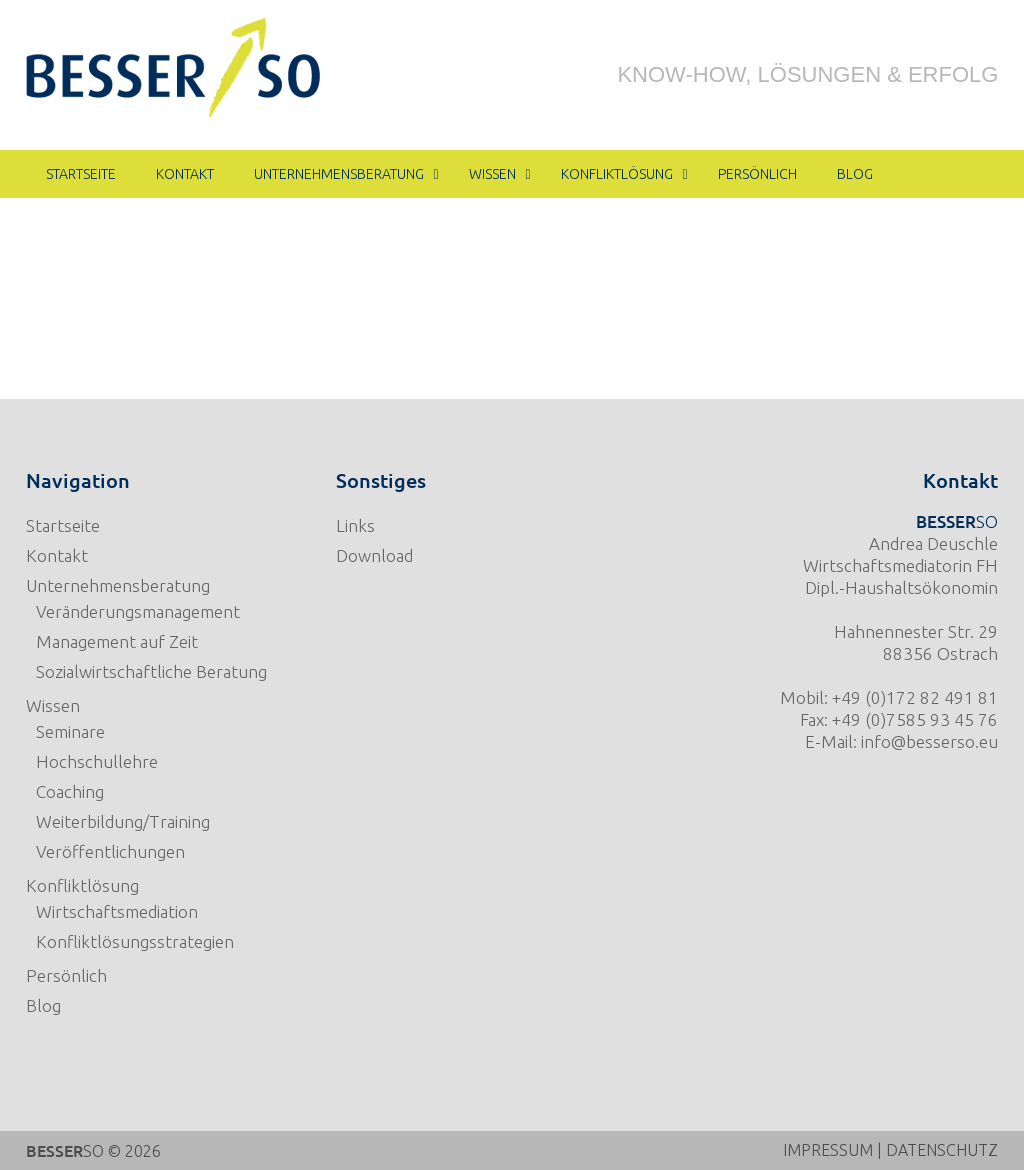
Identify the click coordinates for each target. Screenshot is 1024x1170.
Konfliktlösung (82, 885)
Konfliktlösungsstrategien (135, 941)
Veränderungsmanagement (138, 611)
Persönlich (66, 975)
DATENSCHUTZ (942, 1150)
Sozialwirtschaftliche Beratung (151, 671)
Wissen (53, 705)
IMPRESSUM (828, 1150)
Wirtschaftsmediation (117, 911)
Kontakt (57, 555)
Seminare (70, 731)
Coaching (70, 791)
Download (374, 555)
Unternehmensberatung (118, 585)
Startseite (63, 525)
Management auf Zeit (117, 641)
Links (355, 525)
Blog (43, 1005)
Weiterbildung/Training (123, 821)
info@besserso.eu (929, 741)
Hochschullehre (97, 761)
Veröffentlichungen (110, 851)
